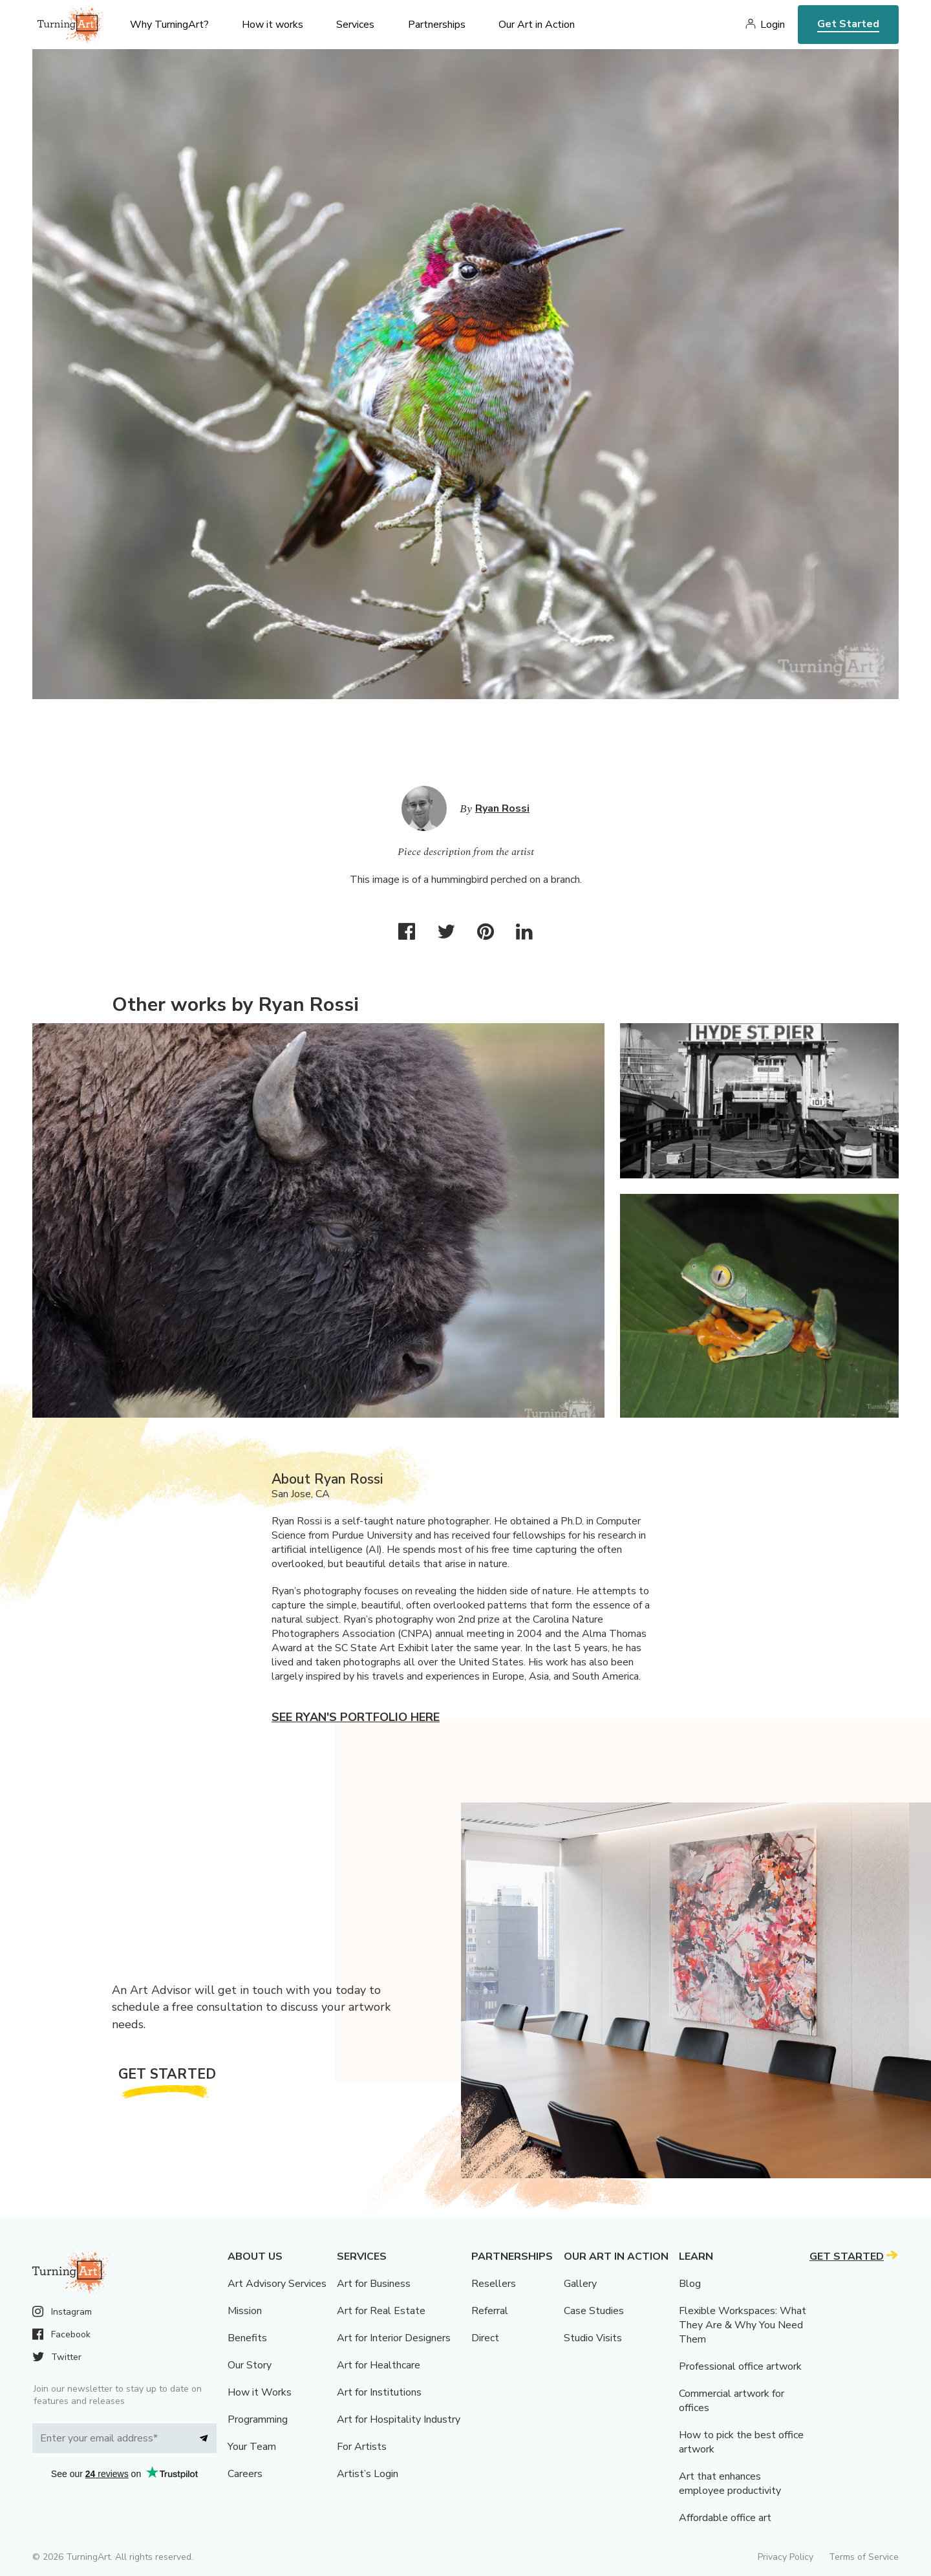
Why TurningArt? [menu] (169, 24)
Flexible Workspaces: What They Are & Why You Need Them (742, 2325)
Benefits (247, 2338)
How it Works (260, 2392)
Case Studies (594, 2311)
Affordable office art (725, 2518)
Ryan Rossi (502, 808)
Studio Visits (593, 2338)
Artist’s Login (367, 2474)
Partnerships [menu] (437, 24)
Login (772, 24)
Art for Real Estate (381, 2311)
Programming (258, 2419)
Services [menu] (355, 24)
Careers (245, 2474)
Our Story (250, 2365)
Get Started (848, 24)
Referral (489, 2311)
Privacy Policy (785, 2557)
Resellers (493, 2284)
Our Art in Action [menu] (536, 24)
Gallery (580, 2284)
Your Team (252, 2447)
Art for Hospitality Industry (398, 2419)
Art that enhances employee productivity (730, 2483)
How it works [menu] (272, 24)
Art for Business (374, 2284)
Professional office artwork (740, 2366)
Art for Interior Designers (394, 2338)
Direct (485, 2338)
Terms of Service (864, 2557)
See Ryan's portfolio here (356, 1717)
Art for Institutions (379, 2392)
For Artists (362, 2447)
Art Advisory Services (277, 2284)
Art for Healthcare (378, 2365)
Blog (690, 2284)
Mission (245, 2311)
